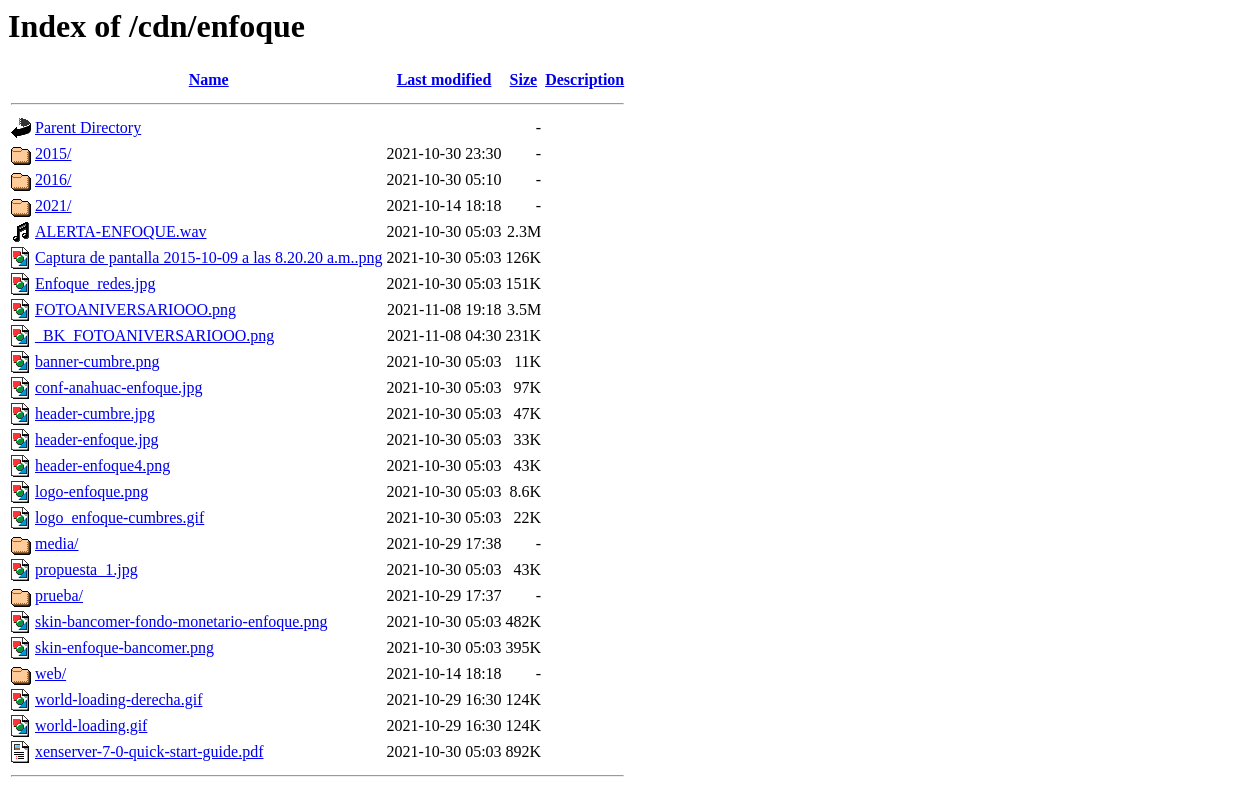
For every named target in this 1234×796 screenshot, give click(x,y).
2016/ (53, 179)
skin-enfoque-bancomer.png (124, 647)
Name (209, 79)
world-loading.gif (91, 725)
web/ (50, 673)
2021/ (53, 205)
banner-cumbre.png (97, 361)
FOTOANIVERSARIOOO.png (135, 309)
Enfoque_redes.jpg (95, 283)
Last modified (444, 79)
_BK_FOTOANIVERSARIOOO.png (154, 335)
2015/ (53, 153)
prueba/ (59, 595)
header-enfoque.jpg (97, 439)
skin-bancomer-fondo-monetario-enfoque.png (181, 621)
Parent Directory (88, 127)
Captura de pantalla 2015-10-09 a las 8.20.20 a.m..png (208, 257)
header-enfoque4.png (102, 465)
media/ (57, 543)
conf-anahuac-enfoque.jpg (118, 387)
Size (524, 79)
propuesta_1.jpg (86, 569)
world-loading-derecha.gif (118, 699)
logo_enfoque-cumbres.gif (119, 517)
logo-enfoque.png (91, 491)
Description (584, 79)
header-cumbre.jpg (95, 413)
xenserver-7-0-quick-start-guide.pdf (149, 751)
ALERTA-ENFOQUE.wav (121, 231)
